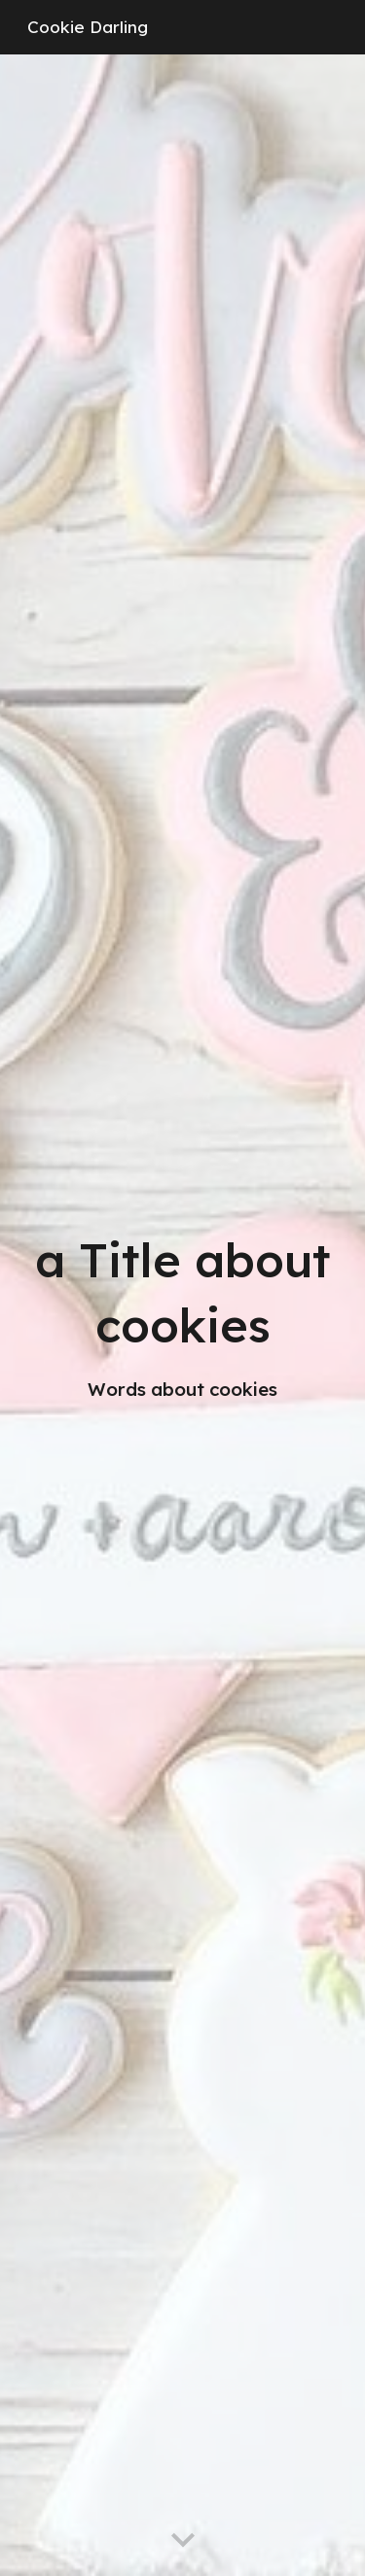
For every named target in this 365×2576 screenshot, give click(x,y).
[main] (182, 1315)
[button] (183, 2541)
